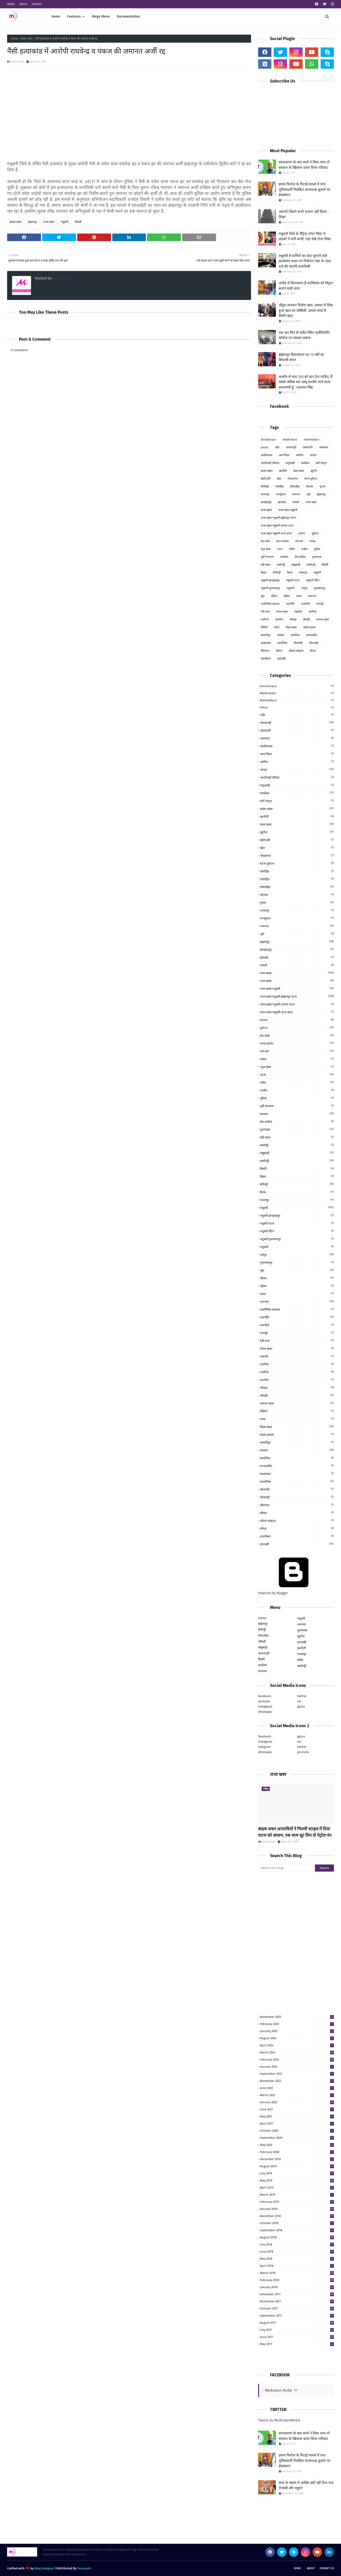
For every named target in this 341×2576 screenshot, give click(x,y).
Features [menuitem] (74, 16)
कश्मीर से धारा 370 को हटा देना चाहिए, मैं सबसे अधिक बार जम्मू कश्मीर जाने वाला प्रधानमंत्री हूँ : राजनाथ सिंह (305, 382)
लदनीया (279, 619)
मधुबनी (64, 222)
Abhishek (17, 61)
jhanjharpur (268, 439)
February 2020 (297, 2152)
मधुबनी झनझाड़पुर (270, 580)
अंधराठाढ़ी (291, 447)
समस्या (280, 635)
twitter (302, 1696)
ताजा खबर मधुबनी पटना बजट (276, 533)
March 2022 (297, 2095)
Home (11, 4)
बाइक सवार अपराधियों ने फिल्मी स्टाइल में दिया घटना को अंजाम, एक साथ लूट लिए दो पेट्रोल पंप (294, 1832)
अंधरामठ (323, 447)
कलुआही (290, 463)
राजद (298, 596)
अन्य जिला (284, 455)
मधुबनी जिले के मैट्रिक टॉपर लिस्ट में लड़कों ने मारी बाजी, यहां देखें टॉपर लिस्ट (305, 236)
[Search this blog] (286, 1868)
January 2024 (297, 2066)
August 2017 (297, 2322)
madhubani (290, 439)
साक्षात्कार (266, 643)
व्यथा (276, 627)
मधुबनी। (291, 588)
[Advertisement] (296, 1909)
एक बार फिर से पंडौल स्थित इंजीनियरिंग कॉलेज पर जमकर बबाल (304, 335)
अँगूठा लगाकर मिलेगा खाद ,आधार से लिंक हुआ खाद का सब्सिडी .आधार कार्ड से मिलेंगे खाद (306, 310)
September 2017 (297, 2315)
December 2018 (297, 2216)
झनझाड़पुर (266, 502)
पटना (280, 549)
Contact (37, 4)
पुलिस (317, 549)
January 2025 (297, 2031)
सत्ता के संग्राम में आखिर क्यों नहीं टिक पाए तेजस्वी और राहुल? (306, 2485)
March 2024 (297, 2052)
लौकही (78, 222)
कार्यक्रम (305, 463)
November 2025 (297, 2017)
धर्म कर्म (299, 541)
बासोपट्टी (311, 564)
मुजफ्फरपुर (319, 588)
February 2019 (297, 2202)
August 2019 (297, 2166)
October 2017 (297, 2308)
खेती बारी (265, 478)
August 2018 (297, 2237)
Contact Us (327, 2568)
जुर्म (308, 494)
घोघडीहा (279, 486)
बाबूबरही (295, 564)
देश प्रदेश (265, 541)
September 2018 (297, 2230)
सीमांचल (265, 650)
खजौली (283, 471)
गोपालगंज (292, 478)
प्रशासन (284, 557)
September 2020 (297, 2138)
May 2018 (297, 2258)
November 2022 (297, 2081)
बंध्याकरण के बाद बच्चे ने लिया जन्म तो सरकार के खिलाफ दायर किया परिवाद (304, 165)
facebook (264, 1696)
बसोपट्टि (281, 564)
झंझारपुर (32, 222)
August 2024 (297, 2038)
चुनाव (322, 486)
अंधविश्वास (266, 455)
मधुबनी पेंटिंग (312, 580)
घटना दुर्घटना (310, 478)
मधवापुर (303, 572)
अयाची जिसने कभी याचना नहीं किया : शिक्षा (303, 214)
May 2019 (297, 2180)
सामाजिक (282, 643)
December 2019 (297, 2159)
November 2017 (297, 2301)
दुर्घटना (315, 533)
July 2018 (297, 2244)
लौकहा (293, 619)
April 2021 (297, 2123)
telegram (264, 1747)
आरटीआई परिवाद (270, 463)
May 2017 (297, 2344)
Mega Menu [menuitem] (101, 16)
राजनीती (305, 604)
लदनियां (265, 619)
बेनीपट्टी (277, 572)
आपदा (313, 455)
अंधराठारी (308, 447)
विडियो (264, 627)
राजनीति (290, 604)
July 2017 (297, 2330)
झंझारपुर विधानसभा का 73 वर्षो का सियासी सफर (301, 357)
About (23, 4)
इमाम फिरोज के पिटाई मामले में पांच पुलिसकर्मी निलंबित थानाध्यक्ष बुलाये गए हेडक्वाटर (304, 189)
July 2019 (297, 2173)
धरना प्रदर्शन (282, 541)
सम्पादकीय (311, 635)
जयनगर (296, 494)
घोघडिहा (265, 486)
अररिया (299, 455)
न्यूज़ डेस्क (266, 549)
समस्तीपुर (266, 635)
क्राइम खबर (27, 38)
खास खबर (298, 471)
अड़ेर (277, 447)
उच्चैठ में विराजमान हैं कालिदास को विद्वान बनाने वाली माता (306, 286)
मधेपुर (304, 588)
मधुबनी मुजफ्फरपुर (270, 588)
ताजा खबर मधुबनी (287, 510)
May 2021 (297, 2116)
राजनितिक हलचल (270, 604)
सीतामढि (298, 643)
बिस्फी (325, 564)
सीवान (279, 650)
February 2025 (297, 2024)
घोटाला (309, 486)
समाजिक (295, 635)
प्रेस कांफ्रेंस (300, 557)
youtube (264, 1701)
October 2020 (297, 2130)
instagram (265, 1706)
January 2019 (297, 2209)
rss (299, 1701)
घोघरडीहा (295, 486)
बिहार (263, 572)
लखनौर (298, 611)
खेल (279, 478)
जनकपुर (265, 494)
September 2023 (297, 2073)
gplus (301, 1706)
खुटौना (313, 471)
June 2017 (297, 2337)
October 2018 (297, 2223)
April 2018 (297, 2266)
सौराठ (313, 650)
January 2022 (297, 2102)
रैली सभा (265, 611)
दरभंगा (301, 533)
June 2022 (297, 2088)
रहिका (274, 596)
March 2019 (297, 2194)
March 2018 (297, 2273)
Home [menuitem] (55, 16)
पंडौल (292, 549)
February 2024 (297, 2059)
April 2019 (297, 2187)
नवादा (312, 541)
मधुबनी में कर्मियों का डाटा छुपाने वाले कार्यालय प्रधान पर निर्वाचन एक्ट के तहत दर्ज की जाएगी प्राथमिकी (305, 261)
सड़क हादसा (309, 627)
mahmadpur (311, 439)
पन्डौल (304, 549)
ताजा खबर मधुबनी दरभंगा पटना (277, 525)
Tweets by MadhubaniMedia (279, 2420)
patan (264, 447)
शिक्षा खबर (291, 627)
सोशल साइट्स (296, 650)
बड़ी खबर (265, 564)
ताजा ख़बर (266, 510)
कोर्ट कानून (321, 463)
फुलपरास (317, 557)
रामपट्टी (319, 604)
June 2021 (297, 2109)
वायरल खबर (322, 619)
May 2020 (297, 2145)
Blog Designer (44, 2568)
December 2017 (297, 2294)
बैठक (289, 572)
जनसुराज (281, 494)
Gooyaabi (84, 2568)
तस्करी (295, 502)
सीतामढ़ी (313, 643)
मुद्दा (263, 596)
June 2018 (297, 2251)
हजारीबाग (266, 658)
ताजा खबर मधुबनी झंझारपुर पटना (278, 517)
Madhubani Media (278, 2390)
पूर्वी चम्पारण (267, 557)
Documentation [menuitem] (128, 16)
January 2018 (297, 2287)
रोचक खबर (282, 611)
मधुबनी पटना (293, 580)
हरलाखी (281, 658)
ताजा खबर (48, 222)
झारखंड (282, 502)
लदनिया (313, 611)
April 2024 (297, 2045)
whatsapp (265, 1711)
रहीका (286, 596)
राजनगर (312, 596)
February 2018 (297, 2280)
